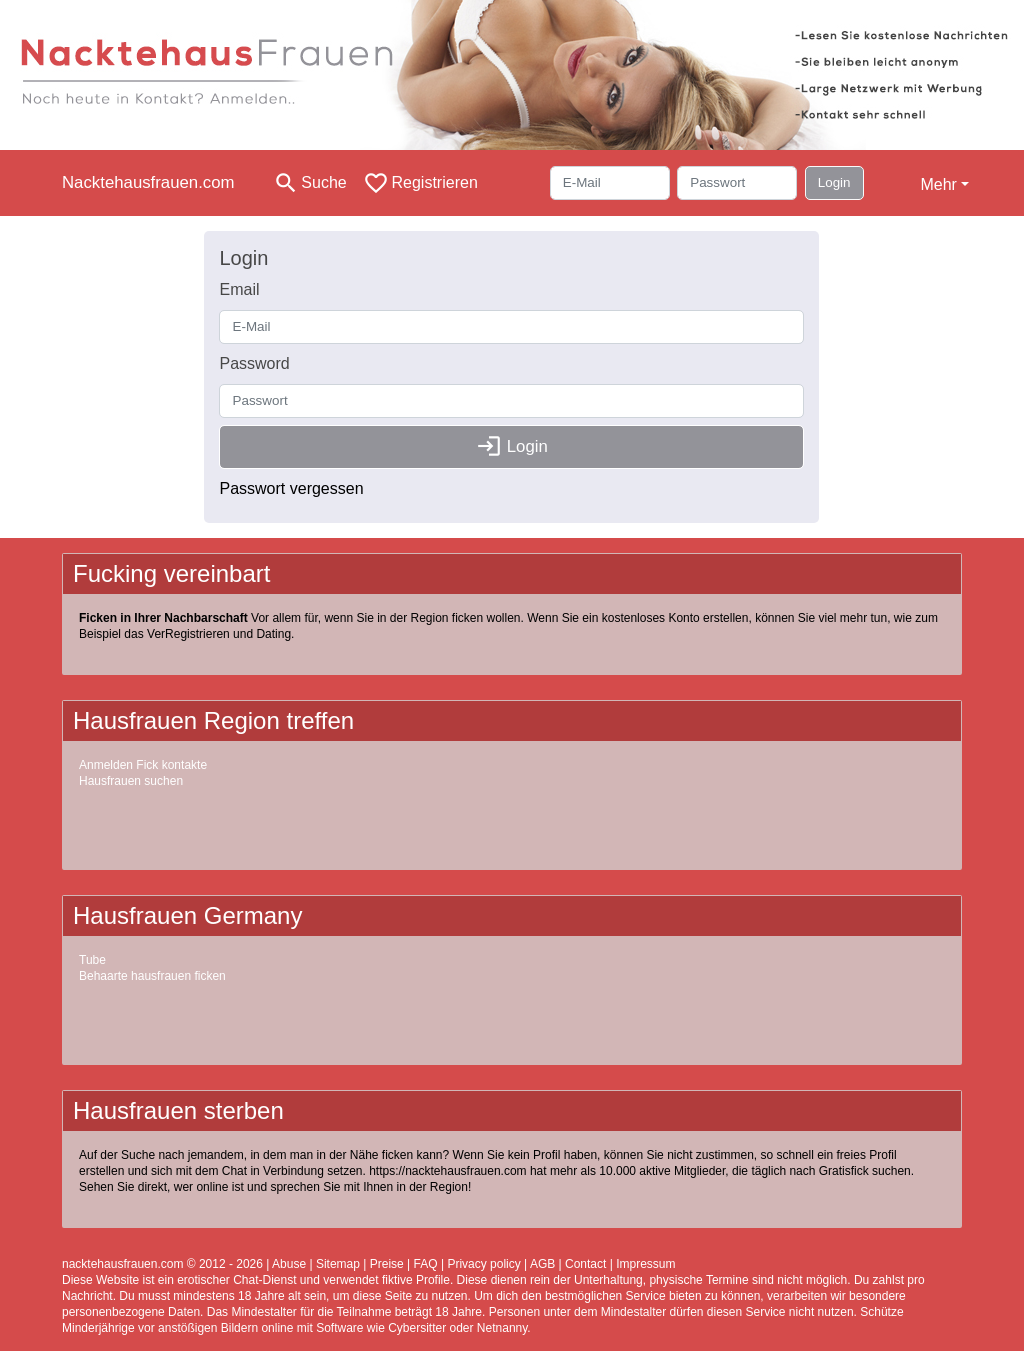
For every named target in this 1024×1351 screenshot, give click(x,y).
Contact (585, 1264)
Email (239, 289)
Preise (387, 1264)
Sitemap (338, 1264)
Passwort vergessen (291, 488)
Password (254, 363)
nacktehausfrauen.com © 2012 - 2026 (162, 1264)
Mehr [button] (938, 184)
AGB (542, 1264)
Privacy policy (483, 1264)
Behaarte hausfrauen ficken (152, 976)
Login (834, 182)
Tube (92, 960)
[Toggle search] (310, 183)
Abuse (289, 1264)
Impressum (645, 1264)
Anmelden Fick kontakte (143, 765)
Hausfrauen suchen (131, 781)
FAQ (426, 1264)
